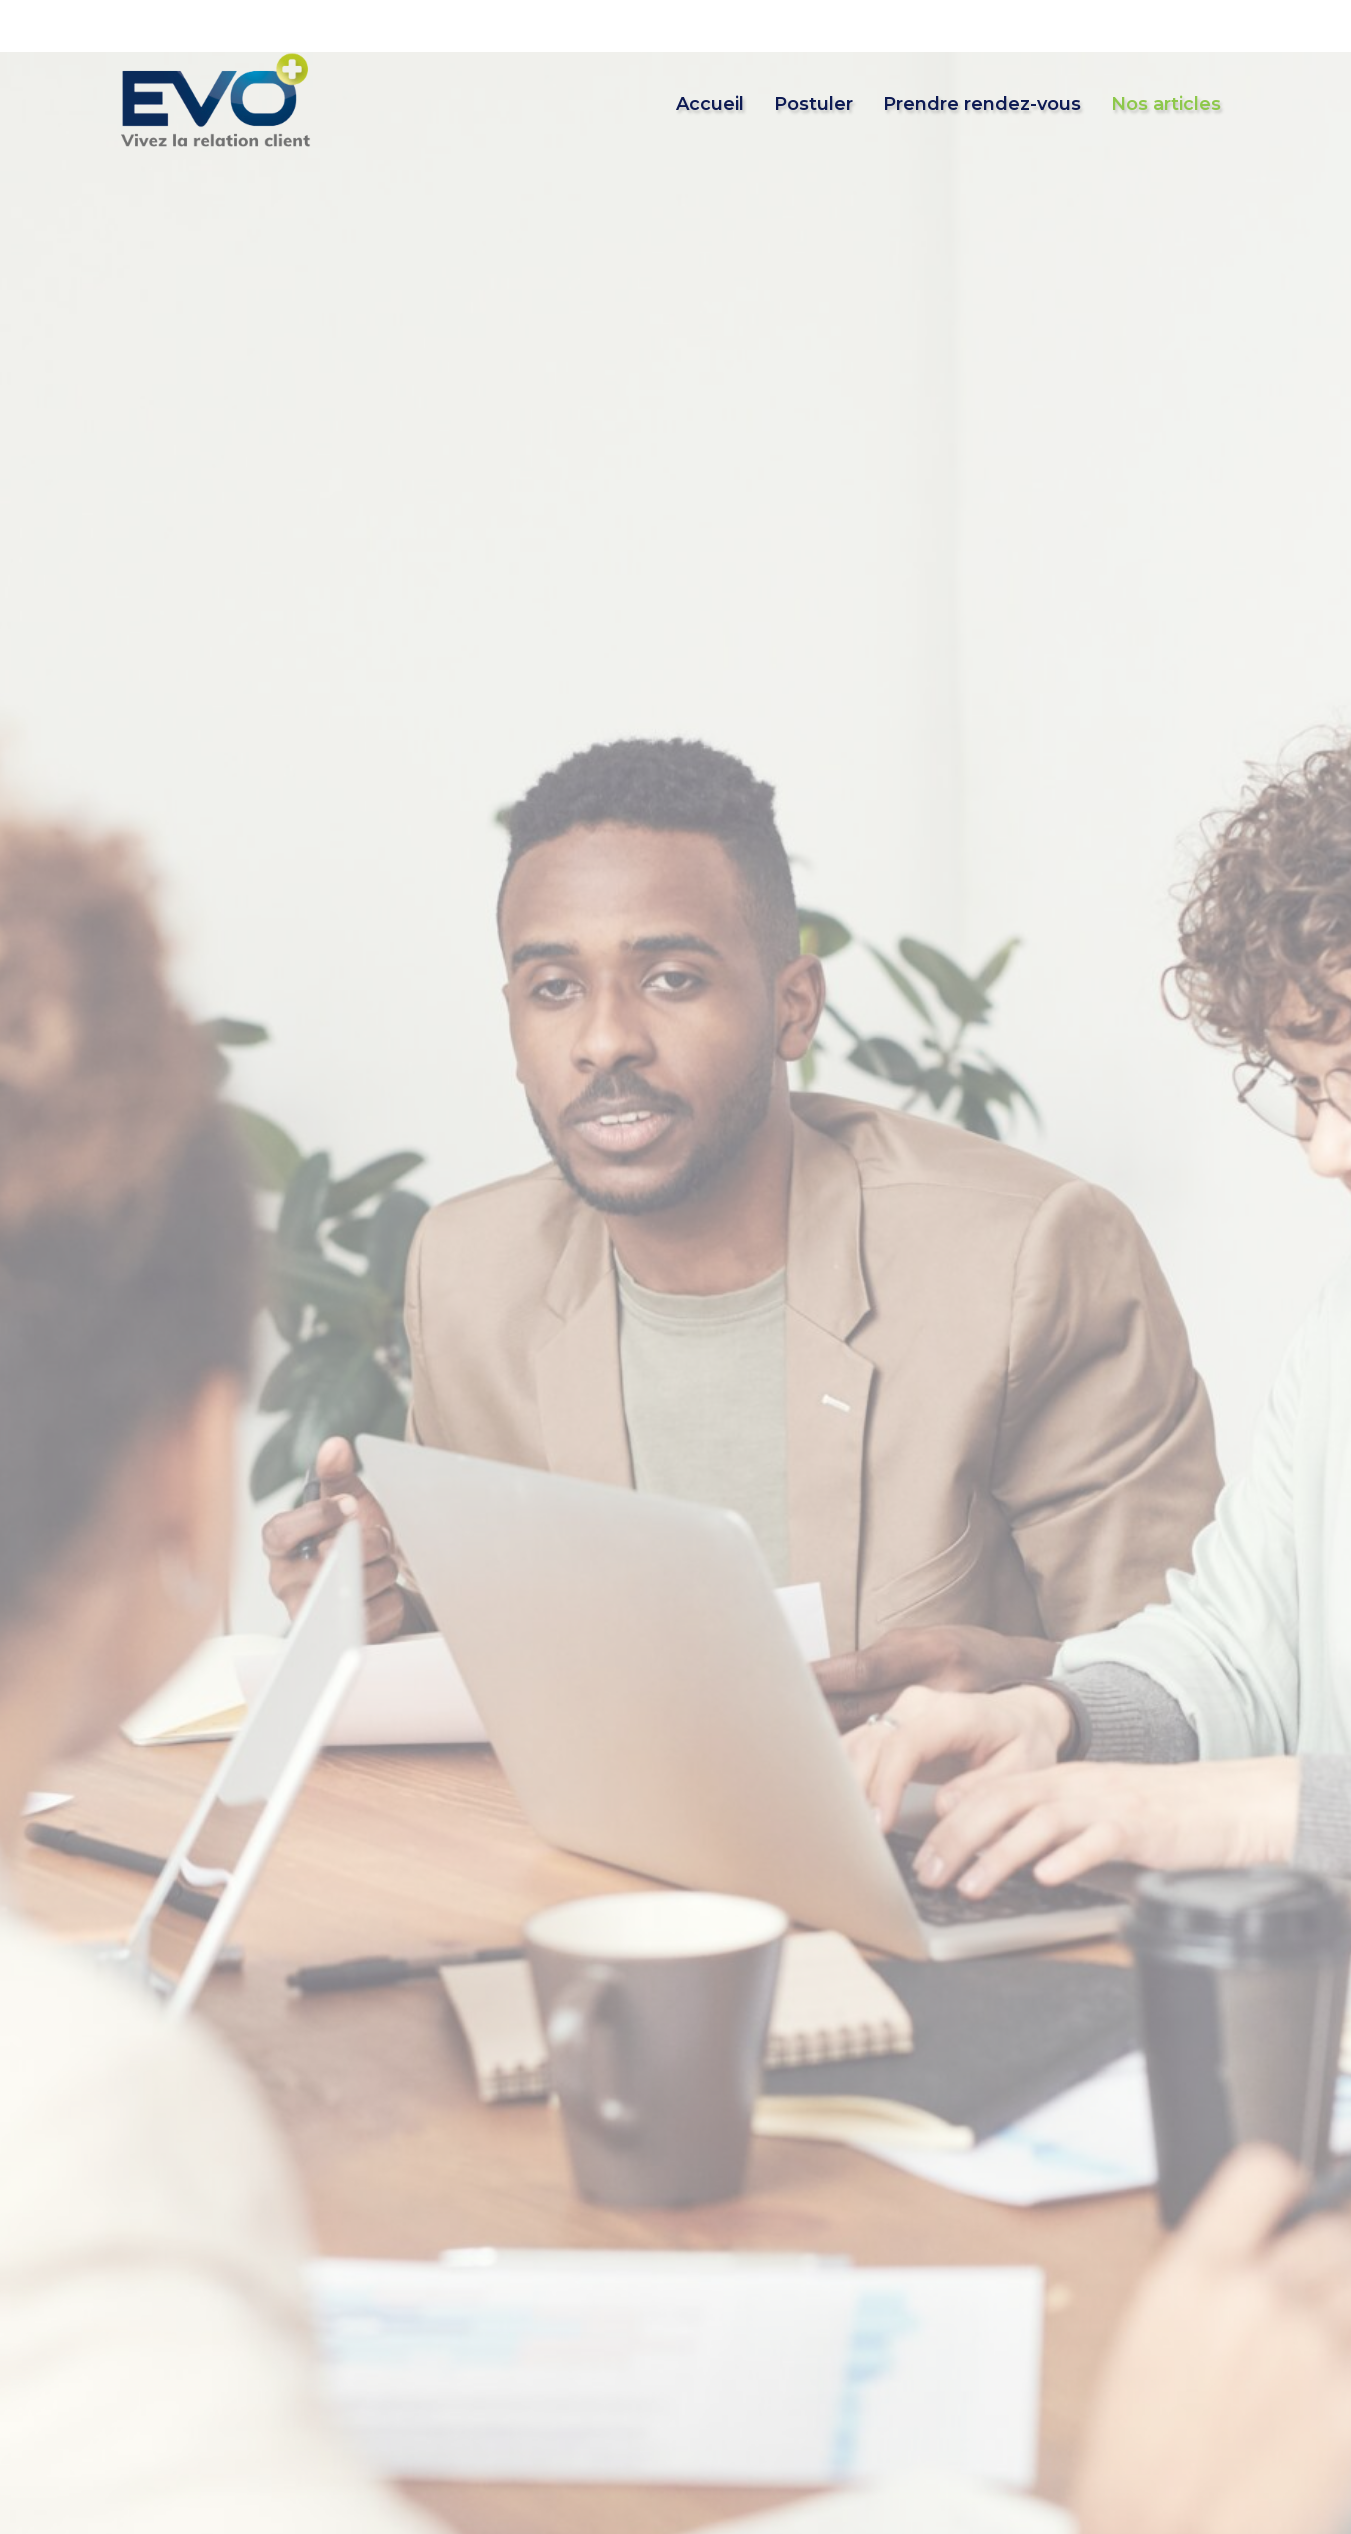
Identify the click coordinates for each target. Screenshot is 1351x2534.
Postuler (813, 104)
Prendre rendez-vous (982, 104)
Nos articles (1166, 104)
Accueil (710, 104)
